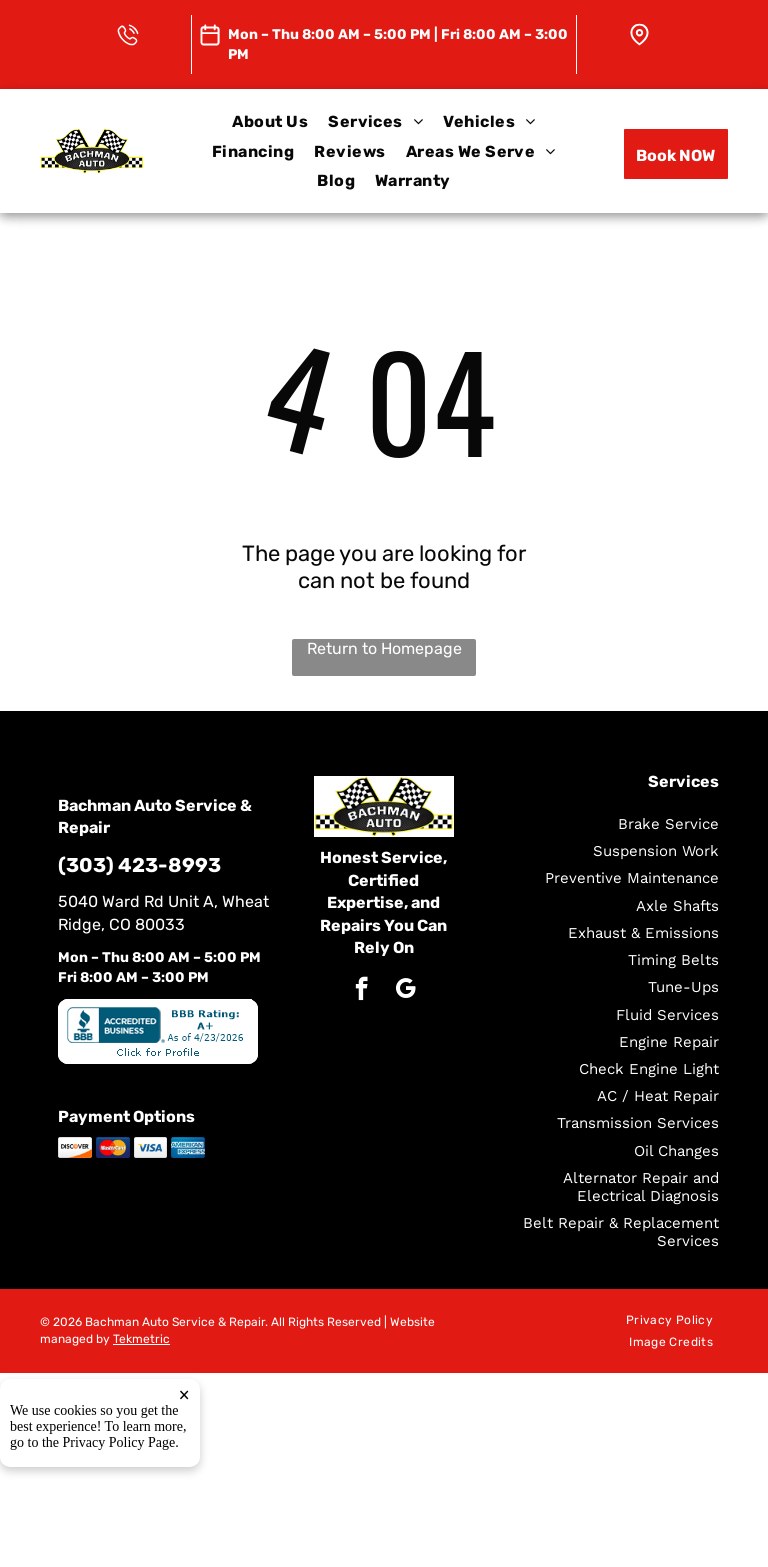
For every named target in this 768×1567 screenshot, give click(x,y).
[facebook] (361, 991)
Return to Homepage (384, 648)
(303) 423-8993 (139, 865)
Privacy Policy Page (119, 1445)
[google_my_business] (405, 991)
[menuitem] (270, 121)
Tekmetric (141, 1339)
